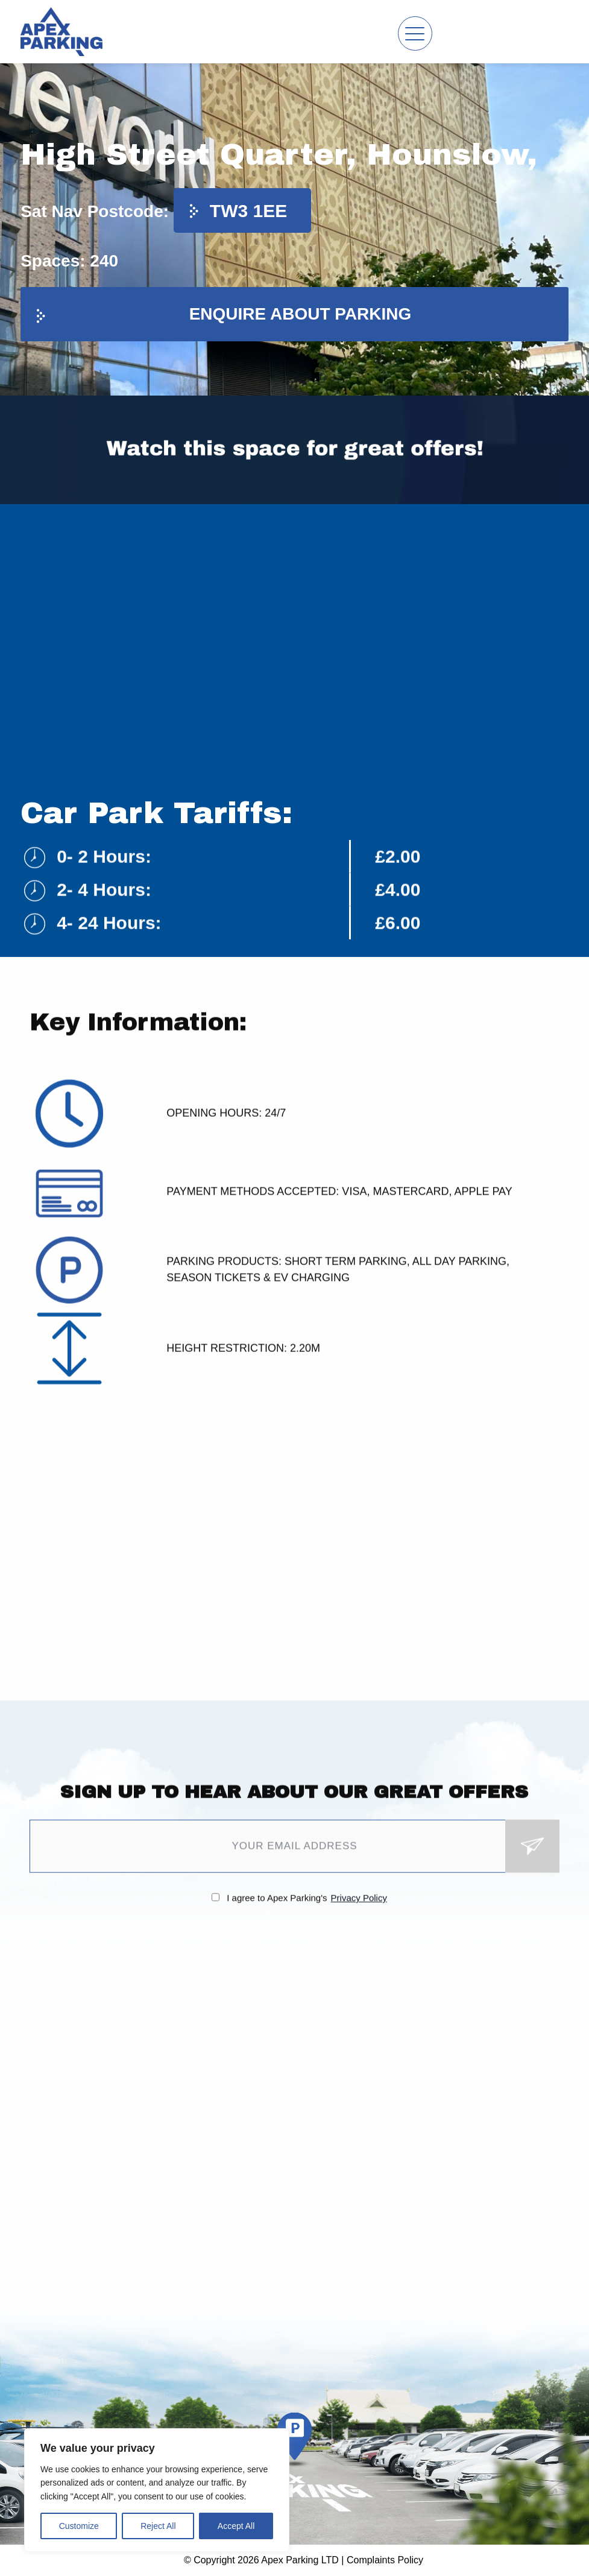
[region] (156, 2490)
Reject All (157, 2526)
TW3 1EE (248, 211)
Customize (79, 2526)
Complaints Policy (385, 2560)
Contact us (539, 32)
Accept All (236, 2526)
